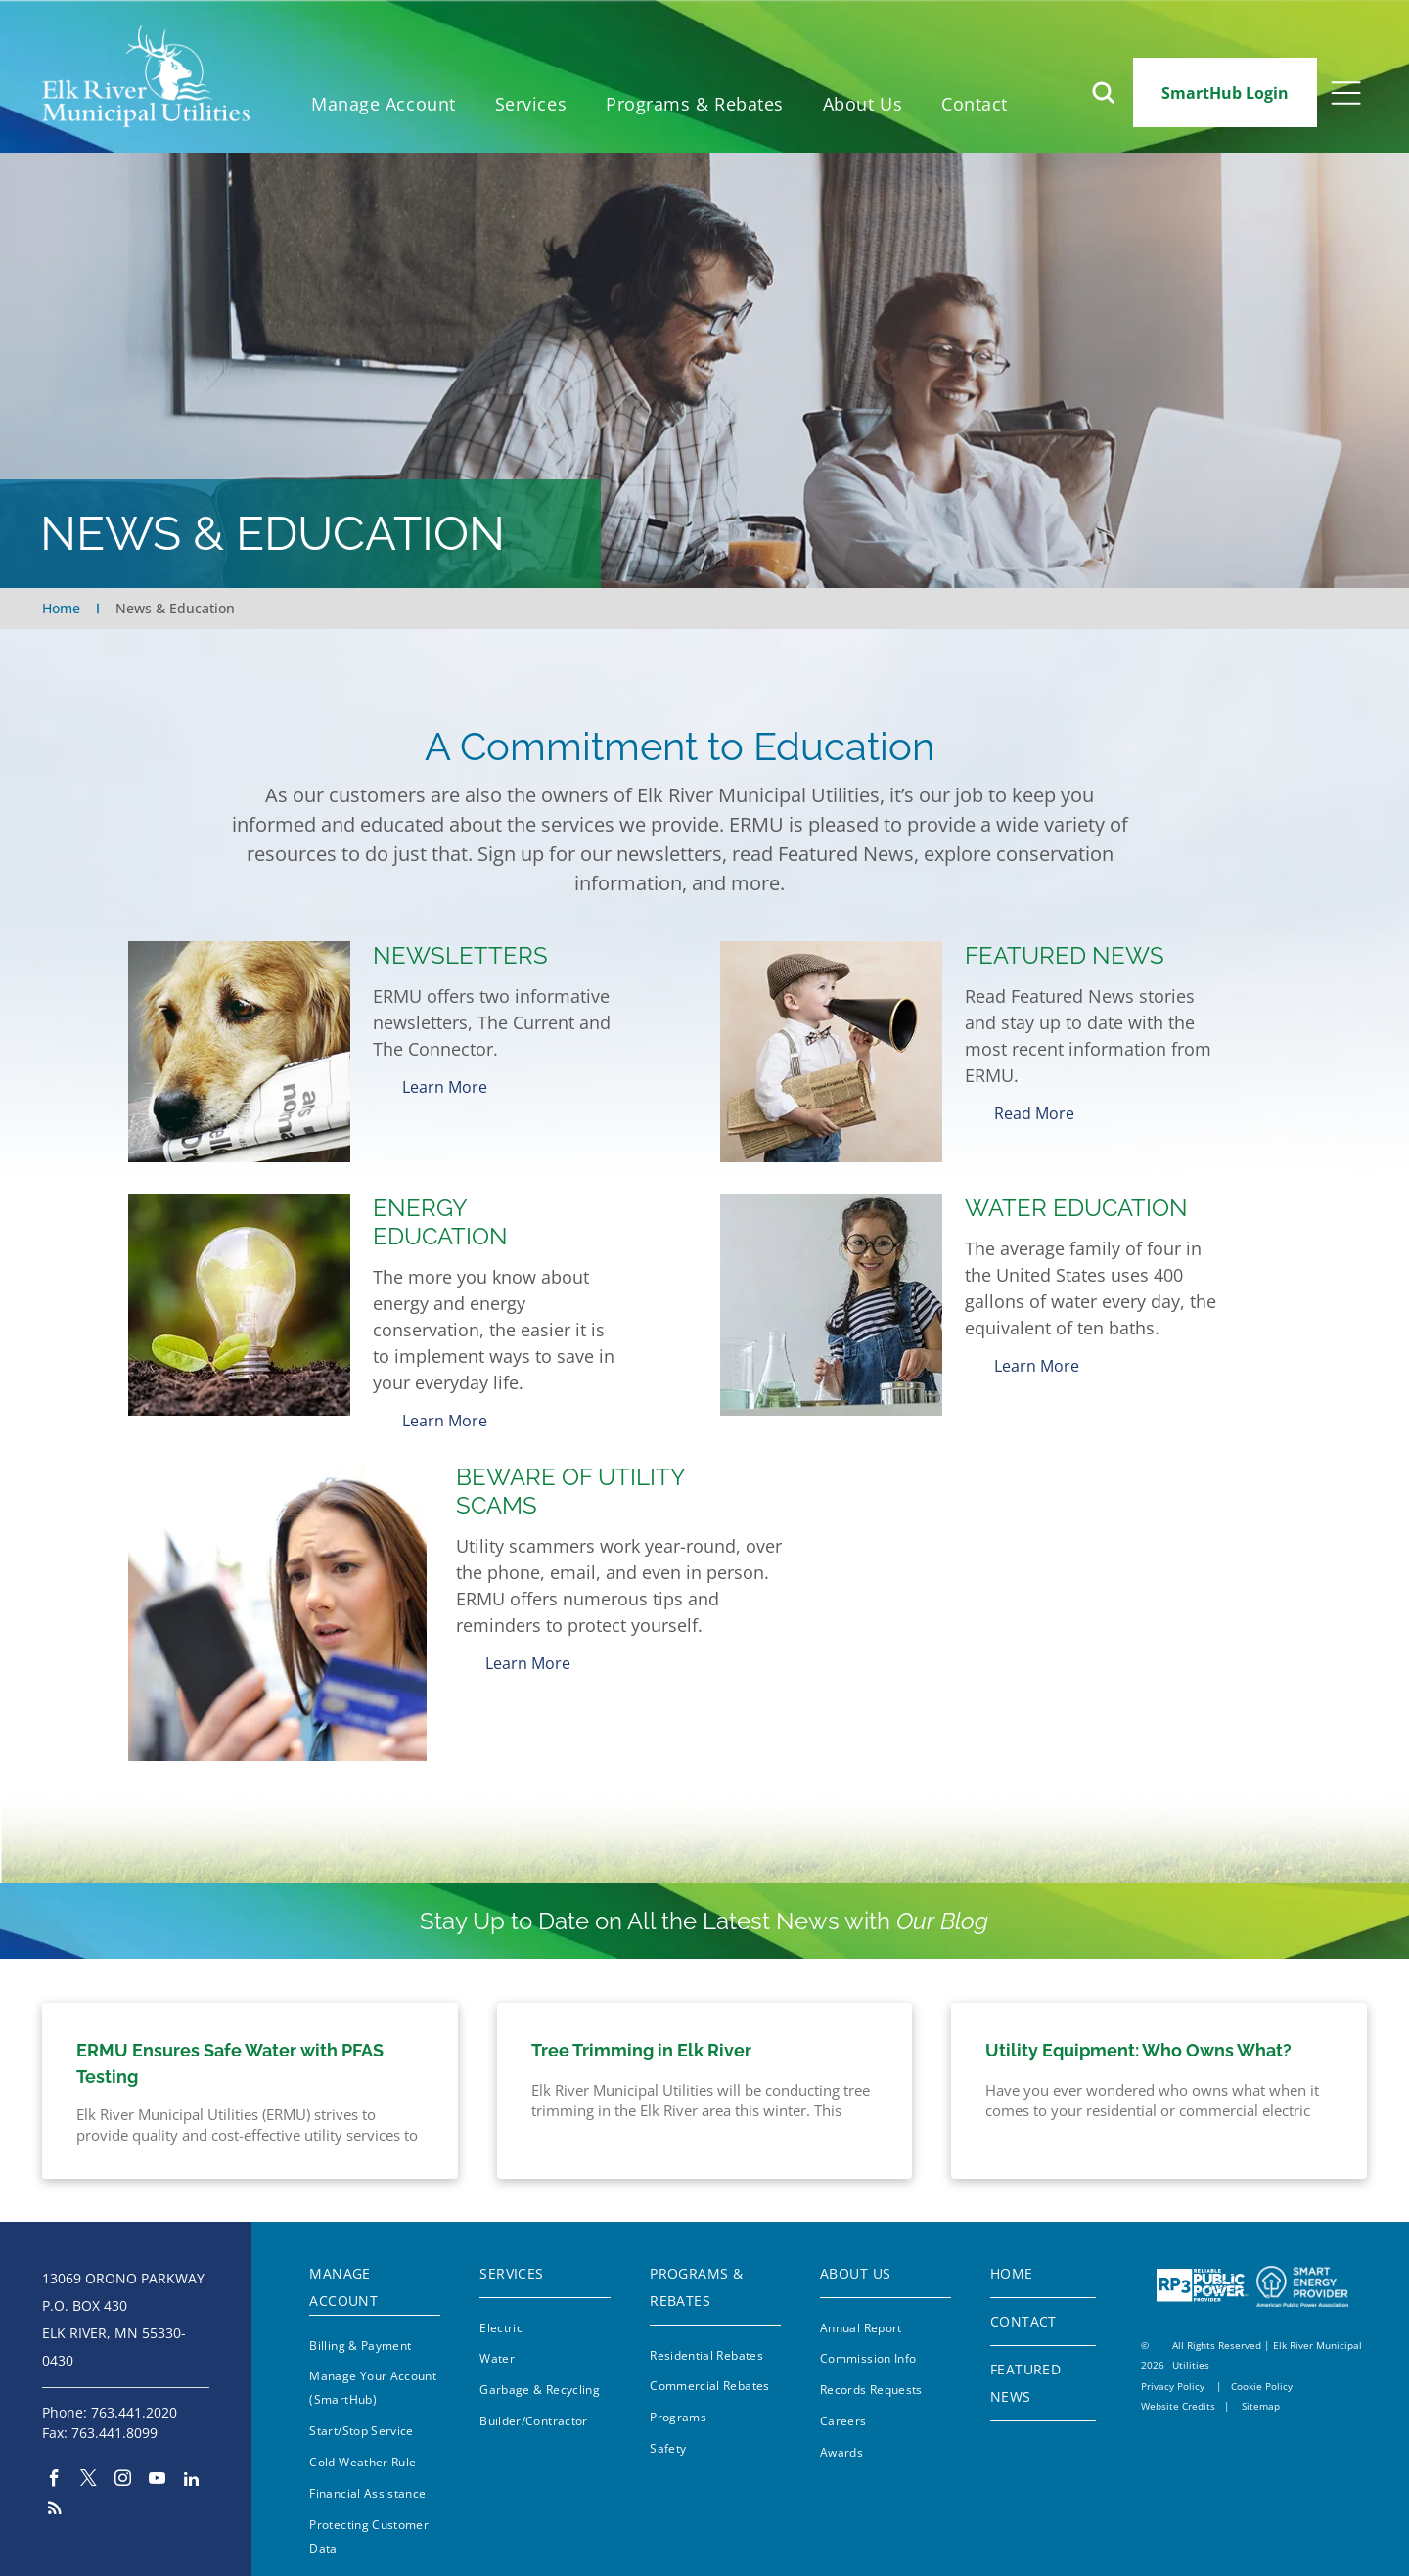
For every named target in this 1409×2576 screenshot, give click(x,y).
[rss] (54, 2494)
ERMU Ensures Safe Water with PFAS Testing (230, 2048)
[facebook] (54, 2465)
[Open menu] (1346, 93)
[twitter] (88, 2465)
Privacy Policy (1172, 2371)
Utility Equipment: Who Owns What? (1138, 2035)
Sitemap (1261, 2391)
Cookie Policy (1262, 2371)
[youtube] (157, 2465)
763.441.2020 (134, 2396)
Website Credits (1178, 2391)
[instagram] (123, 2465)
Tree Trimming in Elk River (641, 2035)
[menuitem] (384, 104)
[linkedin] (191, 2465)
